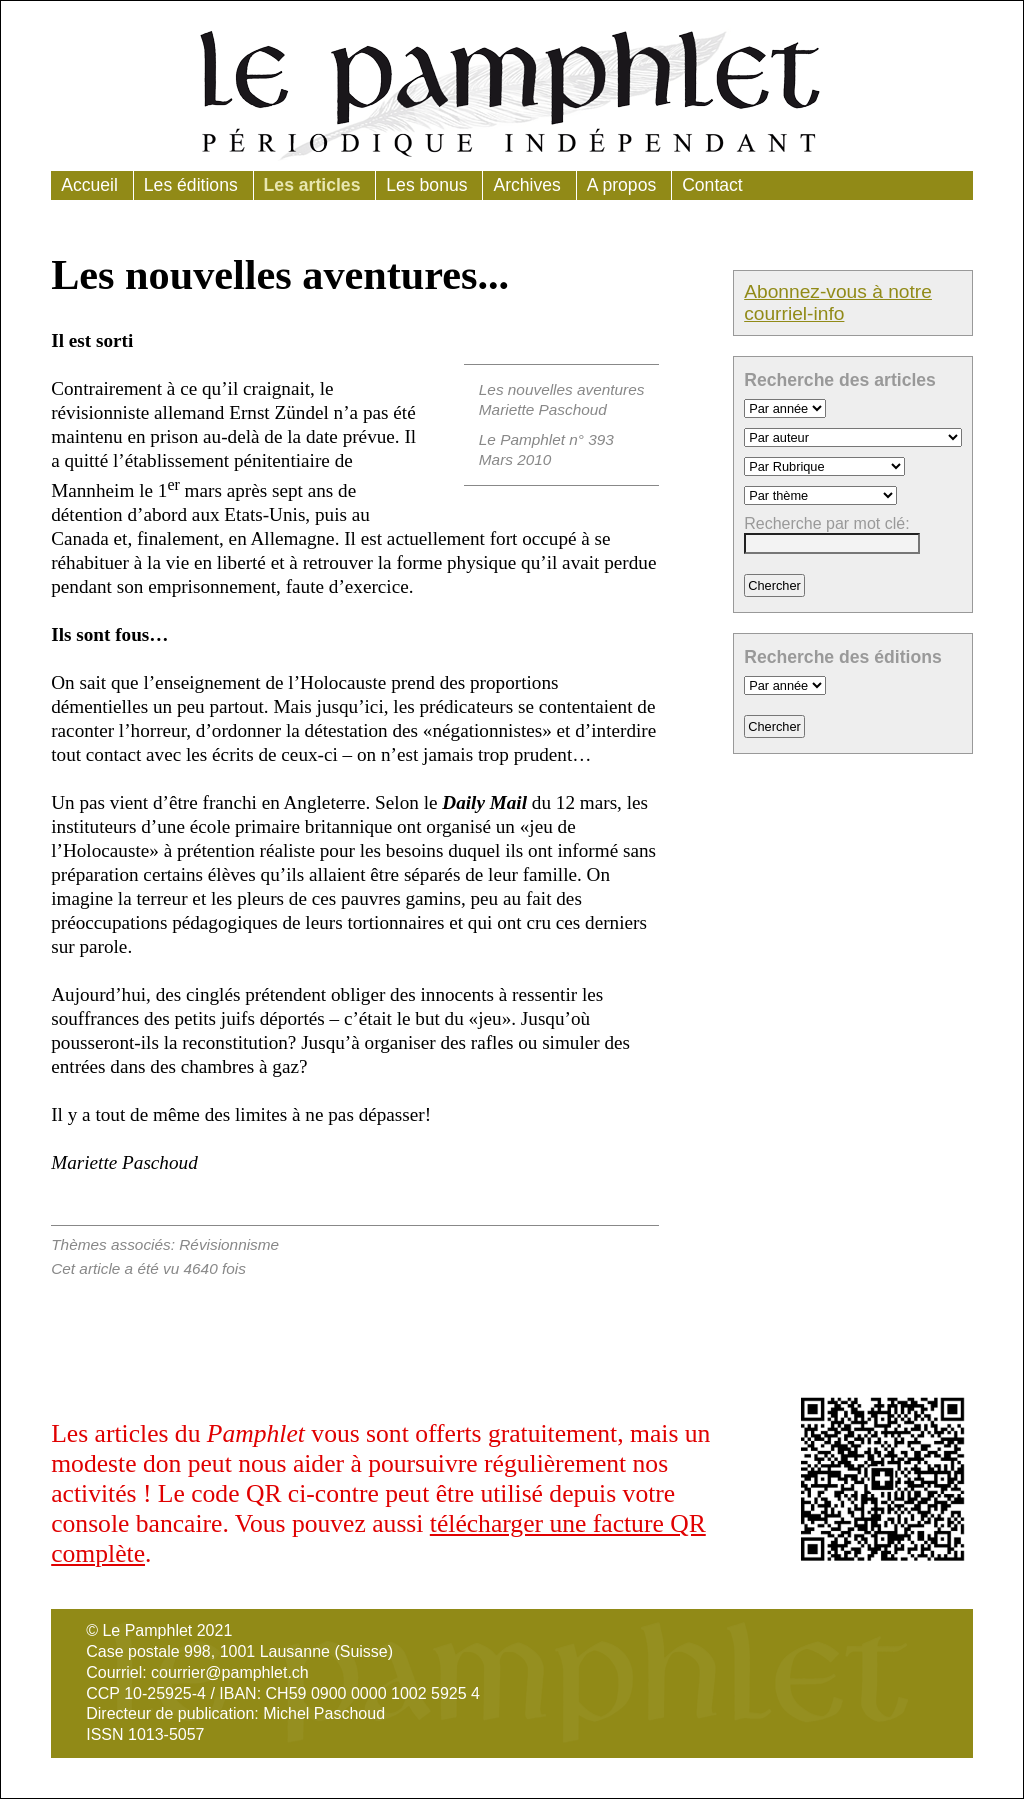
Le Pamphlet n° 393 (546, 439)
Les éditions (191, 185)
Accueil (89, 185)
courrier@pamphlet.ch (230, 1672)
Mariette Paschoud (543, 409)
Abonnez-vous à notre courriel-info (838, 302)
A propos (621, 185)
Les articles (312, 185)
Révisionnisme (229, 1244)
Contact (712, 185)
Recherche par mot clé (824, 523)
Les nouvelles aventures (562, 389)
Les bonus (426, 185)
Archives (526, 185)
